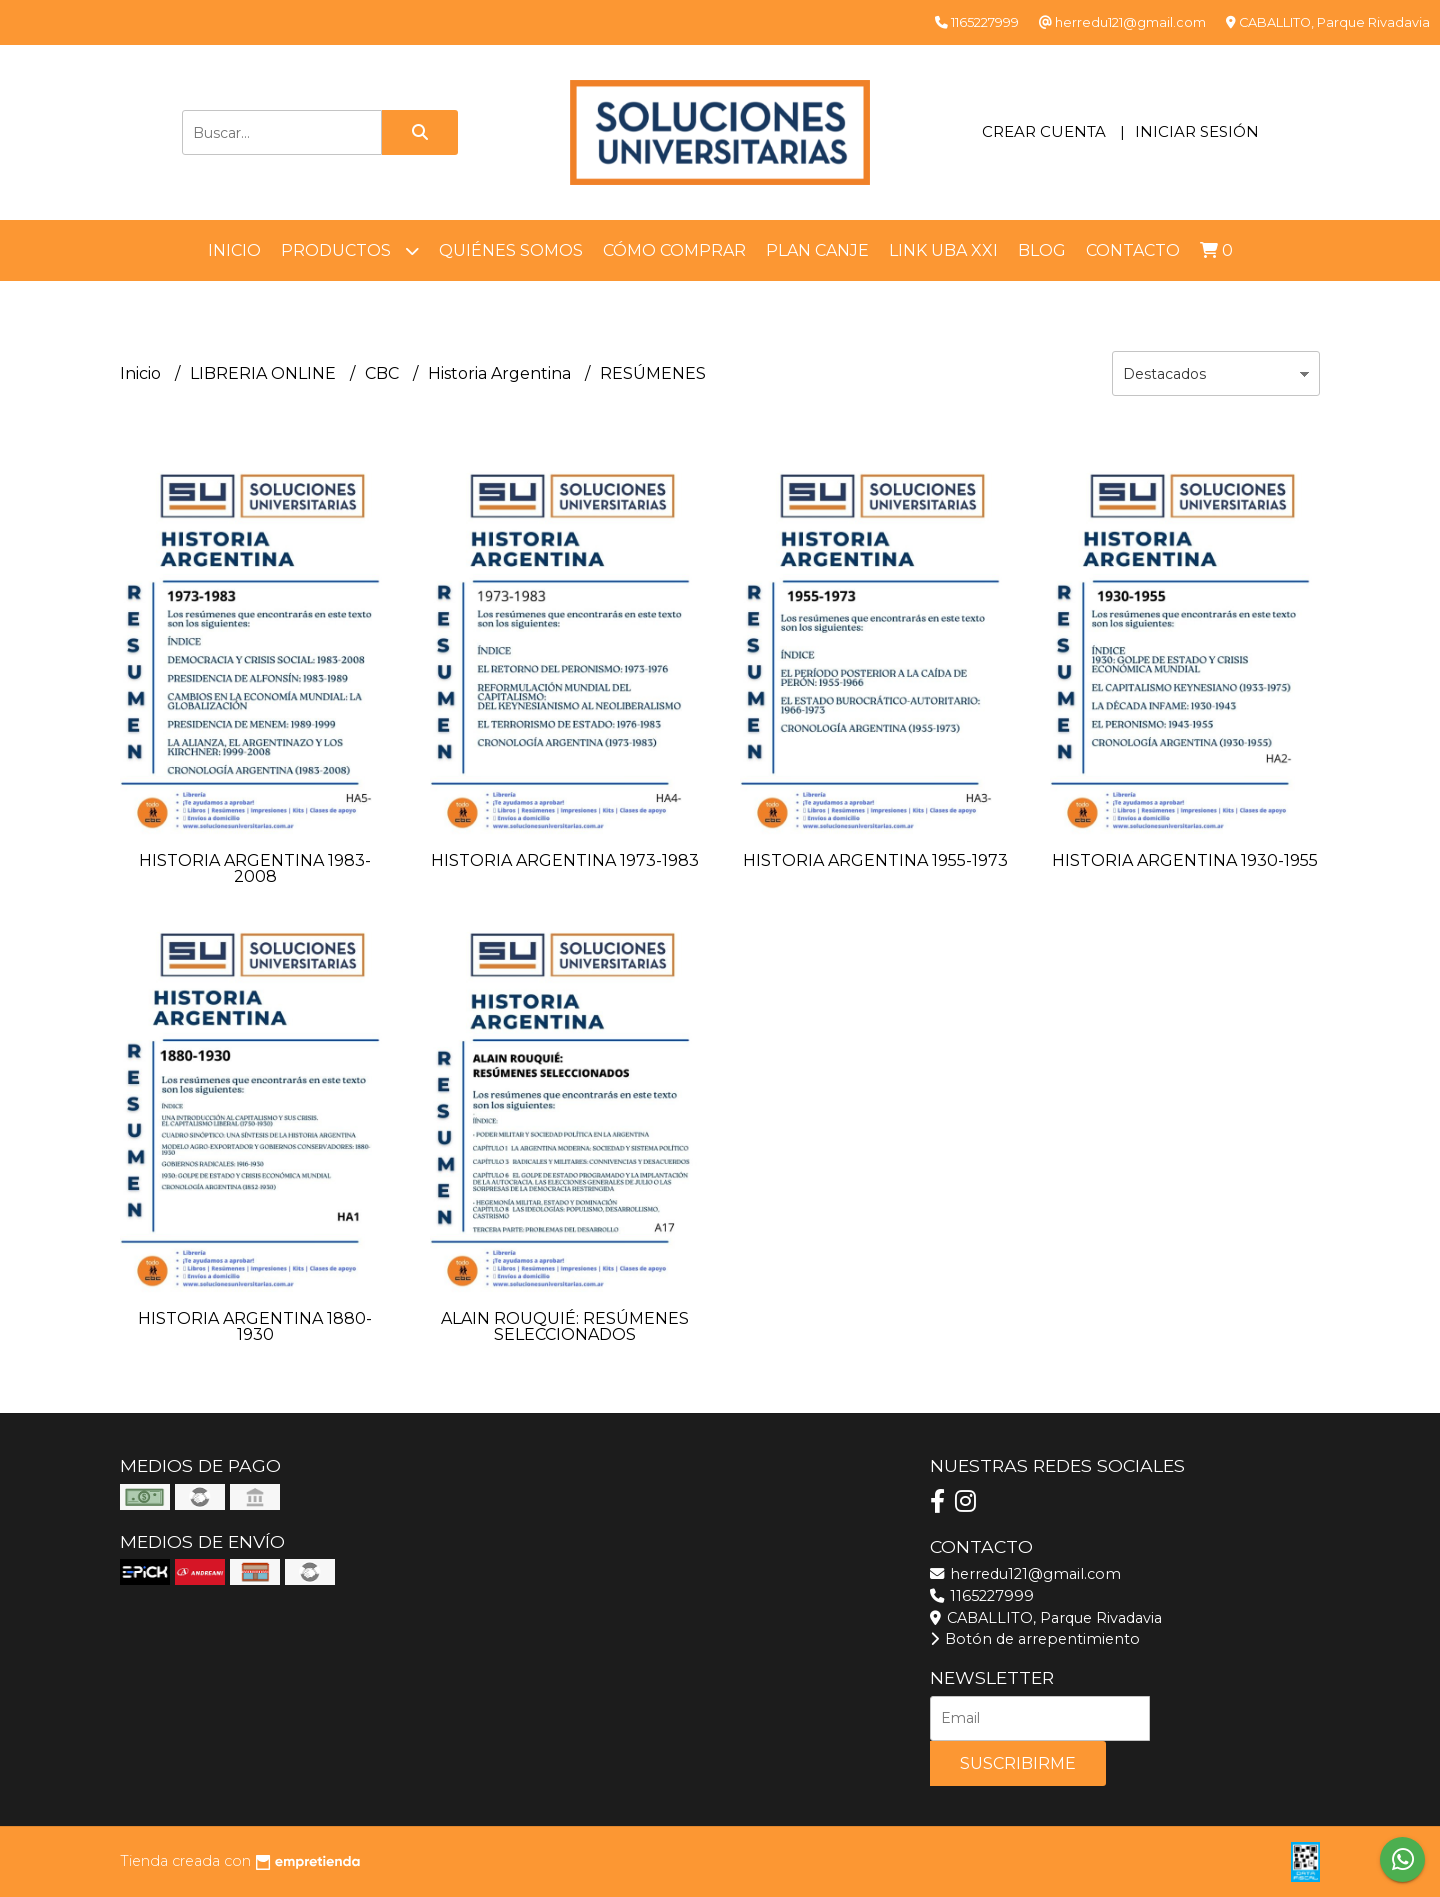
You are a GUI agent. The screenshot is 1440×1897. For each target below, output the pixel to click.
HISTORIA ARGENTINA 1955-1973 (875, 860)
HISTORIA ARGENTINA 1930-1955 (1185, 860)
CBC (384, 373)
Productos (350, 250)
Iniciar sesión (1197, 131)
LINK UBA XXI (943, 250)
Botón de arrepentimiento (1035, 1639)
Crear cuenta (1044, 131)
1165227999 (982, 1596)
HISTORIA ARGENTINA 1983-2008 (255, 868)
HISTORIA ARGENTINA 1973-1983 (565, 860)
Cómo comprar (674, 250)
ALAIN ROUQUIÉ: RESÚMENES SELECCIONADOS (565, 1326)
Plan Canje (817, 250)
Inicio (234, 250)
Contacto (1133, 250)
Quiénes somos (511, 250)
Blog (1042, 250)
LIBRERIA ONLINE (265, 373)
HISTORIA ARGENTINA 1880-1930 (255, 1326)
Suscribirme (1018, 1763)
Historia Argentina (501, 373)
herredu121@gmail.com (1025, 1574)
